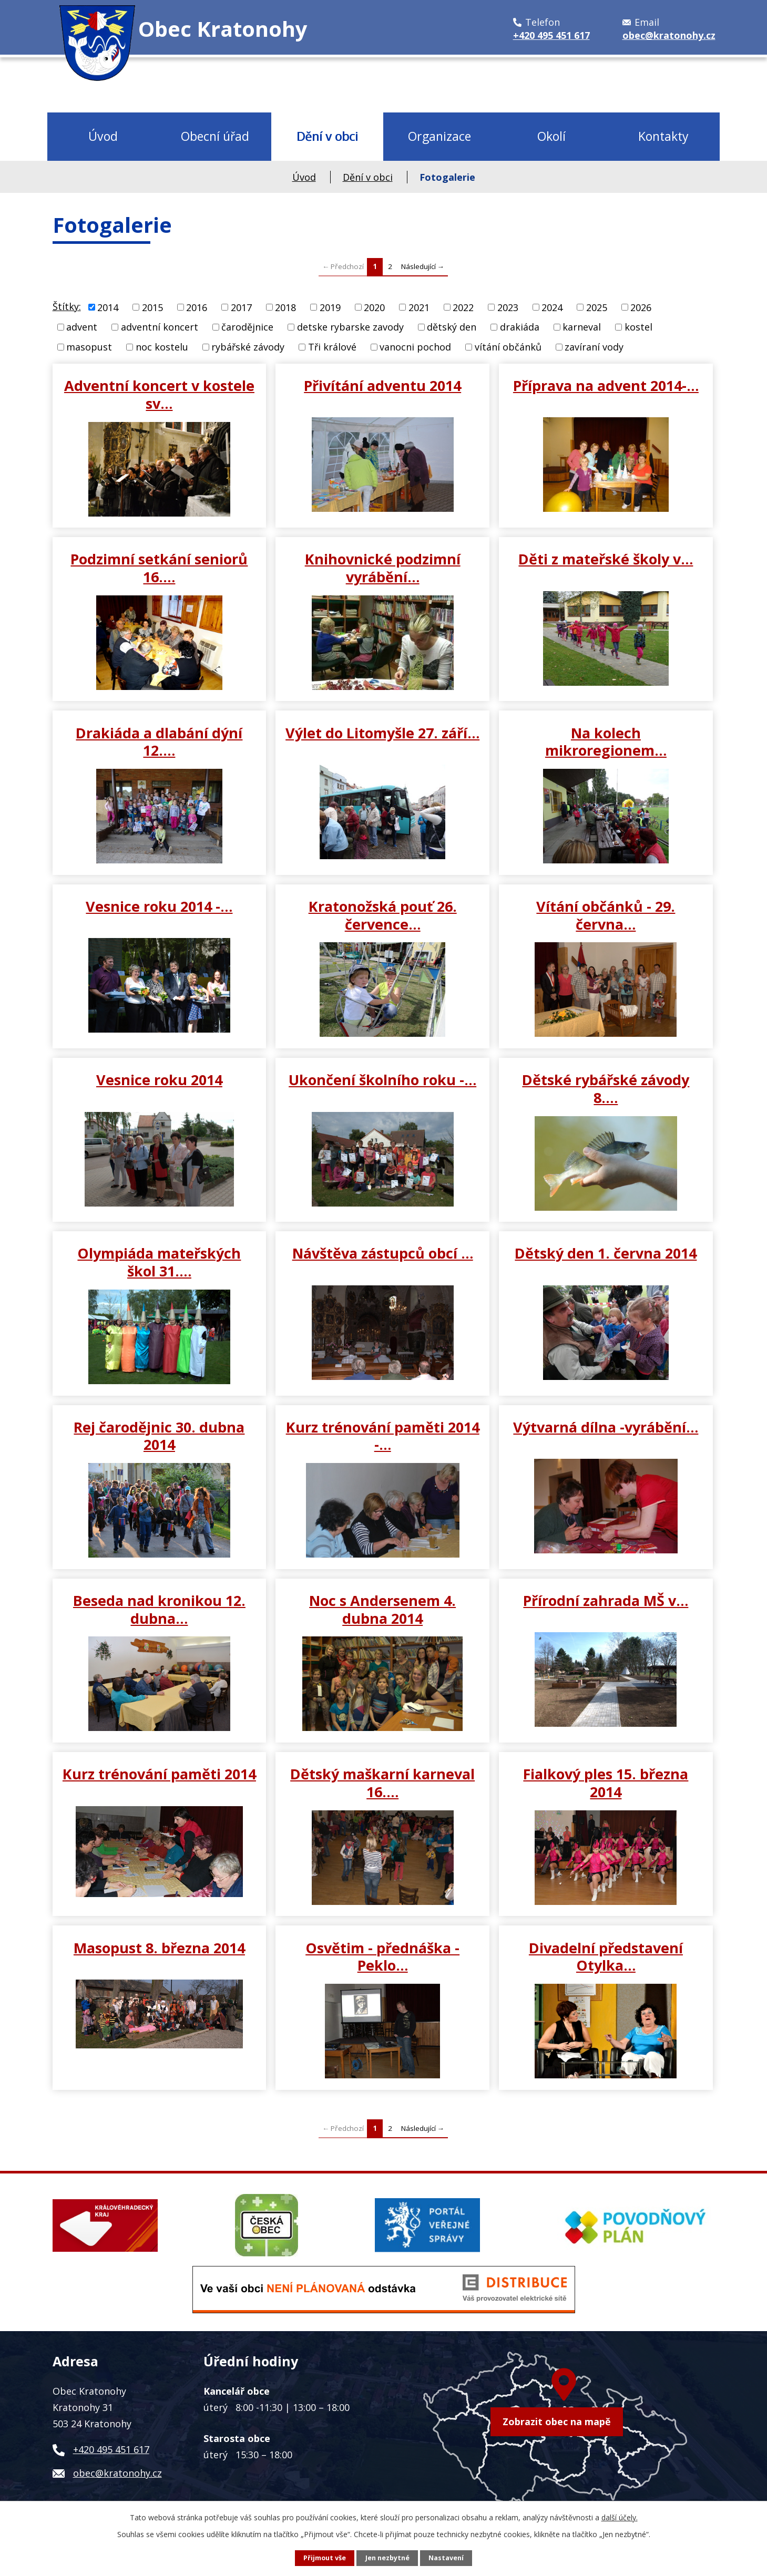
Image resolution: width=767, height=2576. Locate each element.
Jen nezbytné (387, 2557)
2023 (507, 307)
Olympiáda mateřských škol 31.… (159, 1261)
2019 (330, 307)
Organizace (439, 136)
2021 (418, 307)
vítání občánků (508, 347)
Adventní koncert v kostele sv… (159, 394)
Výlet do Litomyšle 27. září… (382, 732)
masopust (89, 347)
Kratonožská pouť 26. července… (383, 915)
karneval (582, 327)
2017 (241, 307)
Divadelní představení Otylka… (606, 1956)
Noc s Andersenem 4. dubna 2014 (382, 1609)
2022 (463, 307)
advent (81, 327)
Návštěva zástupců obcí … (382, 1252)
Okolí (551, 136)
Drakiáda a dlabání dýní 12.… (159, 741)
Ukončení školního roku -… (382, 1079)
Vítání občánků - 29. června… (605, 915)
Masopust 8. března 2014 (159, 1947)
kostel (638, 327)
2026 (640, 307)
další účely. (619, 2517)
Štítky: (67, 306)
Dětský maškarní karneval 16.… (382, 1782)
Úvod (103, 136)
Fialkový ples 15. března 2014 (605, 1782)
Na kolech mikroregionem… (606, 741)
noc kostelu (162, 347)
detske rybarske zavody (350, 327)
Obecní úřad (215, 136)
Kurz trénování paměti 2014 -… (382, 1435)
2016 (196, 307)
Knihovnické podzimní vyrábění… (383, 567)
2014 (107, 307)
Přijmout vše (324, 2557)
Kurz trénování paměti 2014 (159, 1773)
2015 (152, 307)
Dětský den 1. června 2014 (606, 1252)
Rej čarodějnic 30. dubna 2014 (159, 1435)
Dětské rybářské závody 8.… (605, 1088)
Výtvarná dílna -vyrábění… (605, 1426)
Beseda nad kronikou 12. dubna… (159, 1609)
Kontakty (663, 136)
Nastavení (446, 2557)
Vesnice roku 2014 (159, 1079)
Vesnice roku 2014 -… (159, 906)
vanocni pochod (415, 347)
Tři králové (332, 347)
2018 (285, 307)
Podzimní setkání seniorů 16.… (159, 567)
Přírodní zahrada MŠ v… (605, 1600)
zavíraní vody (594, 347)
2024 (552, 307)
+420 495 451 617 (111, 2449)
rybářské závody (247, 347)
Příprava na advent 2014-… (606, 385)
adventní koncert (159, 327)
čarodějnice (247, 327)
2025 (596, 307)
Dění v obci (327, 136)
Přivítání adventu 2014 (382, 385)
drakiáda (519, 327)
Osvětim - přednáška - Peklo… (382, 1956)
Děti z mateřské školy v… (605, 558)
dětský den (451, 327)
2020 (374, 307)
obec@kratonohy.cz (117, 2473)
